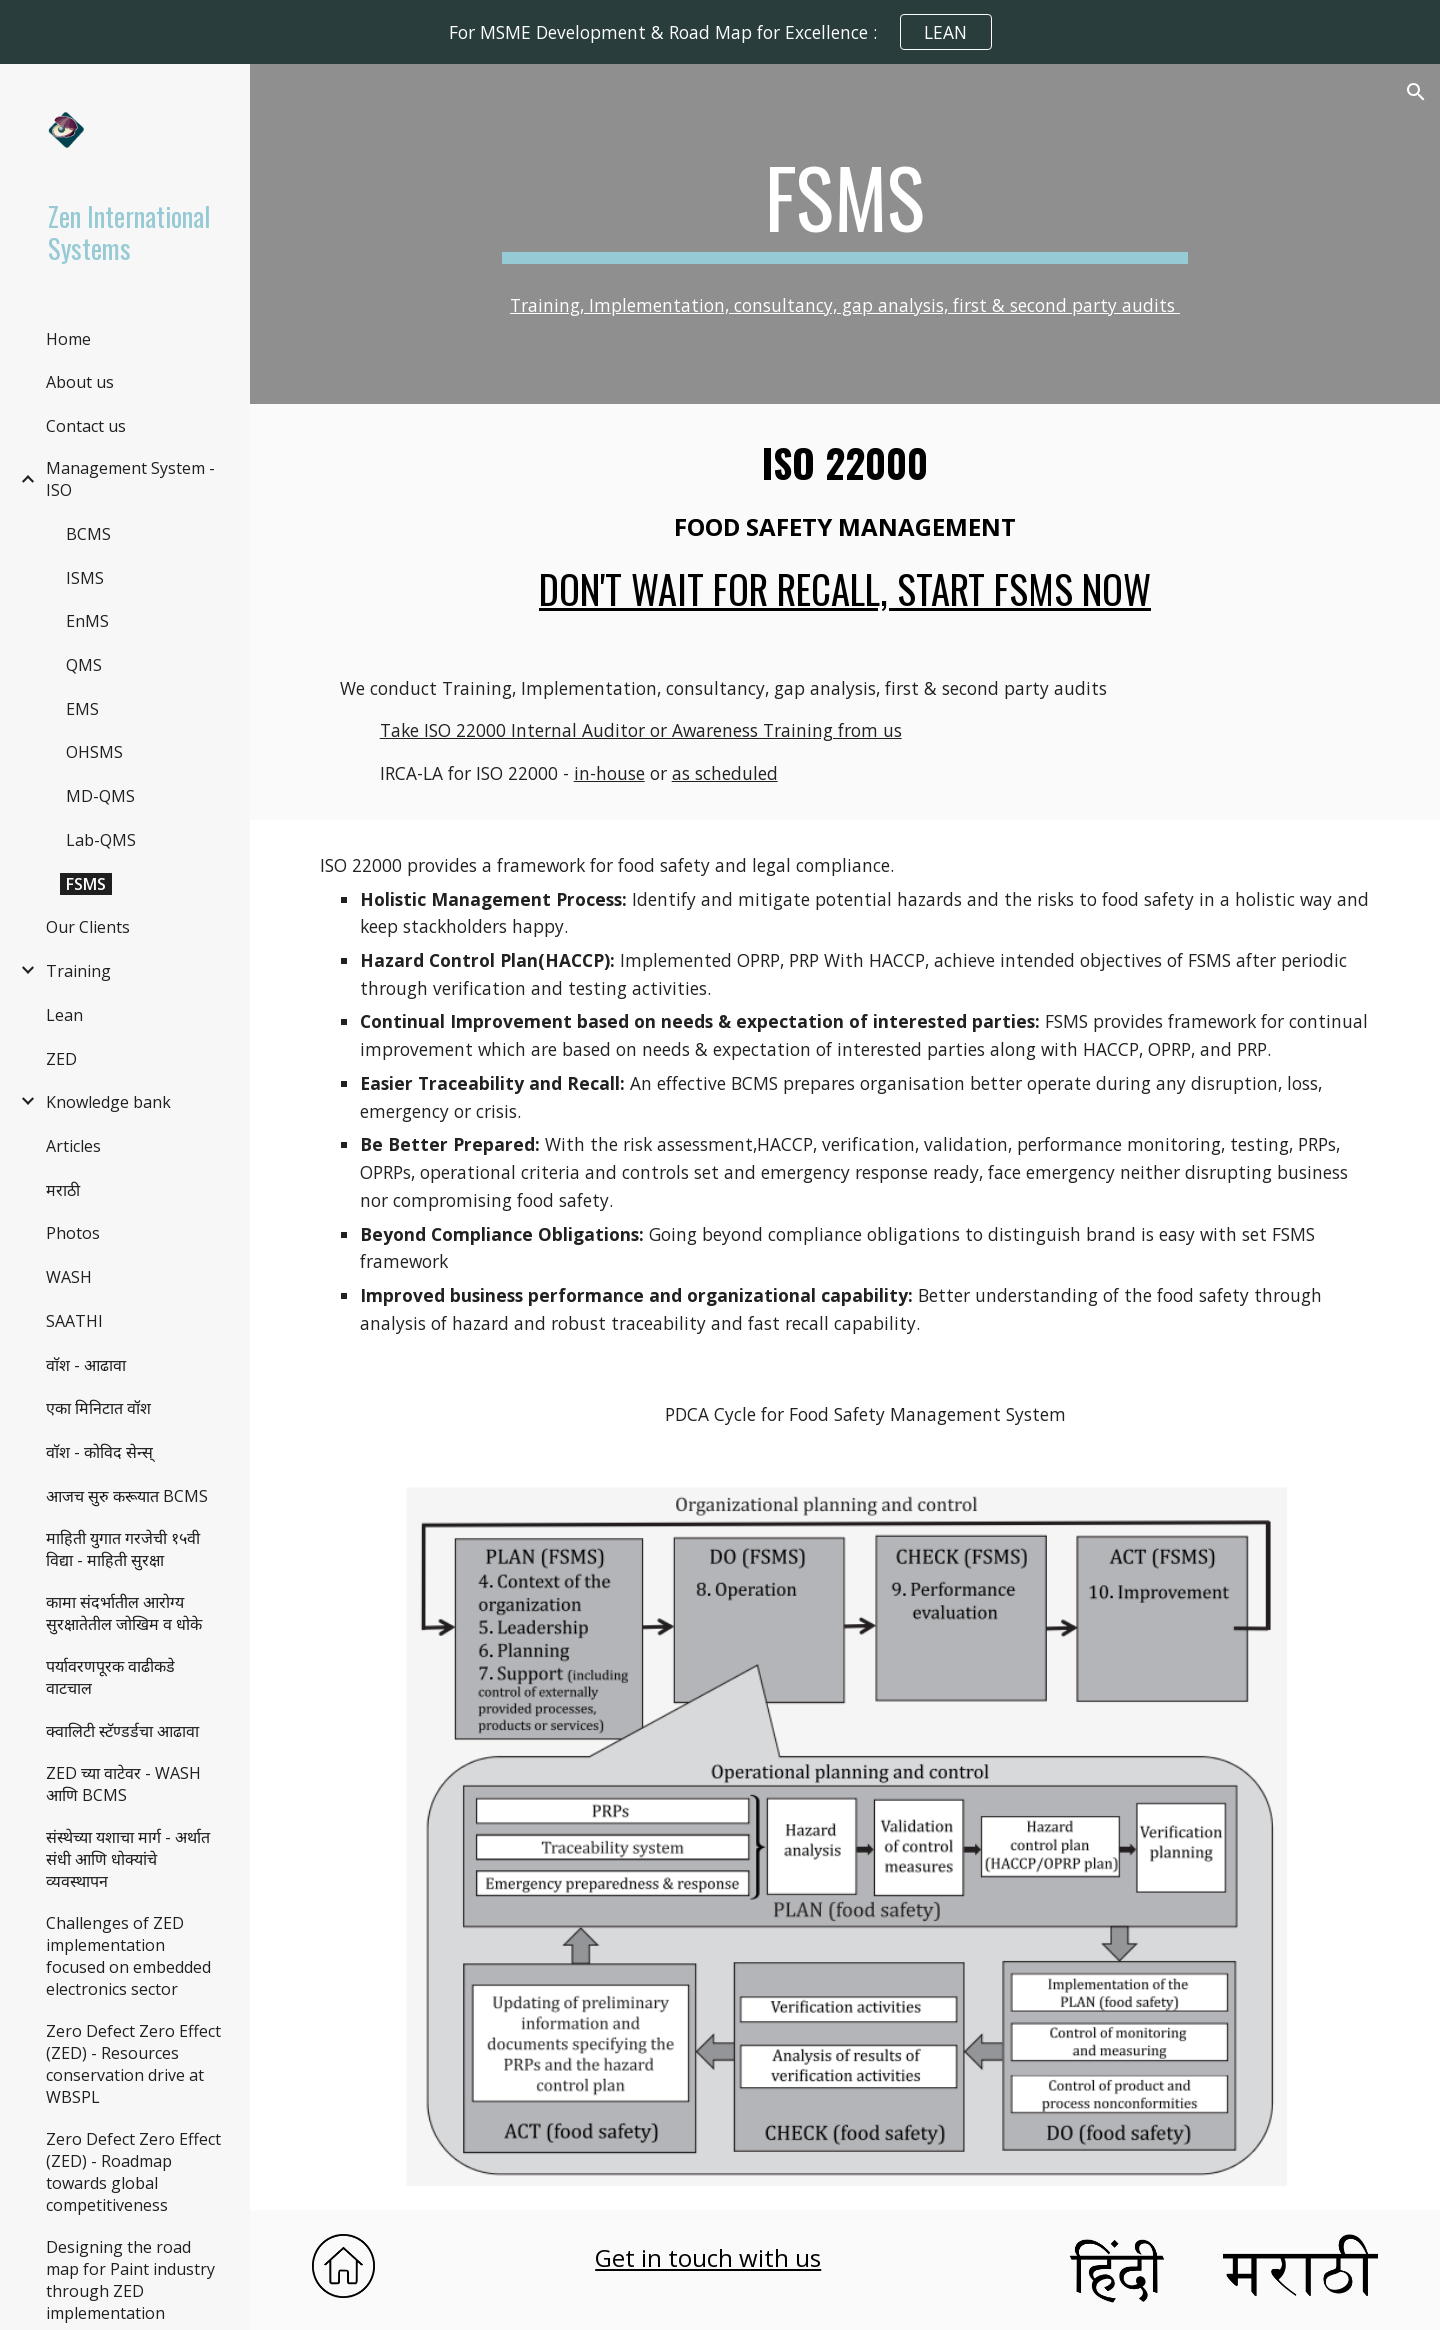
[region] (720, 32)
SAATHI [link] (74, 1321)
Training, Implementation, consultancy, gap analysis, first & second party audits (845, 305)
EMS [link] (82, 709)
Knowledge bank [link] (108, 1102)
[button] (1416, 92)
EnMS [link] (87, 621)
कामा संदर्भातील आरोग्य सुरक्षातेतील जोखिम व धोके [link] (124, 1613)
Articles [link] (73, 1146)
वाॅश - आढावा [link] (86, 1365)
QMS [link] (84, 665)
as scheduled (725, 773)
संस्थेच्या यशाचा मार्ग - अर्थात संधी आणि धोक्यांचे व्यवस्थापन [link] (128, 1859)
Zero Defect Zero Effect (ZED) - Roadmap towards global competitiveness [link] (133, 2172)
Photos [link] (73, 1233)
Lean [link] (64, 1015)
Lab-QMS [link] (101, 840)
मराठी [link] (63, 1190)
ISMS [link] (85, 578)
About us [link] (80, 382)
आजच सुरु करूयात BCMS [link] (127, 1496)
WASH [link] (69, 1277)
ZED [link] (61, 1059)
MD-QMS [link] (100, 796)
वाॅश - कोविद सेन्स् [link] (99, 1452)
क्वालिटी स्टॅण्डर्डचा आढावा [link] (122, 1731)
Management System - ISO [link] (130, 479)
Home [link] (68, 339)
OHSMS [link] (94, 752)
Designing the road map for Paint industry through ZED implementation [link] (130, 2280)
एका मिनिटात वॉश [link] (98, 1408)
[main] (845, 206)
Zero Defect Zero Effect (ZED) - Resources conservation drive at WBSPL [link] (133, 2064)
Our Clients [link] (88, 927)
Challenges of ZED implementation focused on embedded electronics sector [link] (128, 1956)
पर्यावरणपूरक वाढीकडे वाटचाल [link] (110, 1677)
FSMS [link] (86, 884)
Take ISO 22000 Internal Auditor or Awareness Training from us (641, 730)
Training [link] (78, 971)
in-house (609, 773)
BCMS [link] (88, 534)
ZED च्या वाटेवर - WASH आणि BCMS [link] (123, 1784)
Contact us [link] (86, 426)
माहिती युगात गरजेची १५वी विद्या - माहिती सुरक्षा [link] (123, 1549)
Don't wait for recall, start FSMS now (845, 588)
